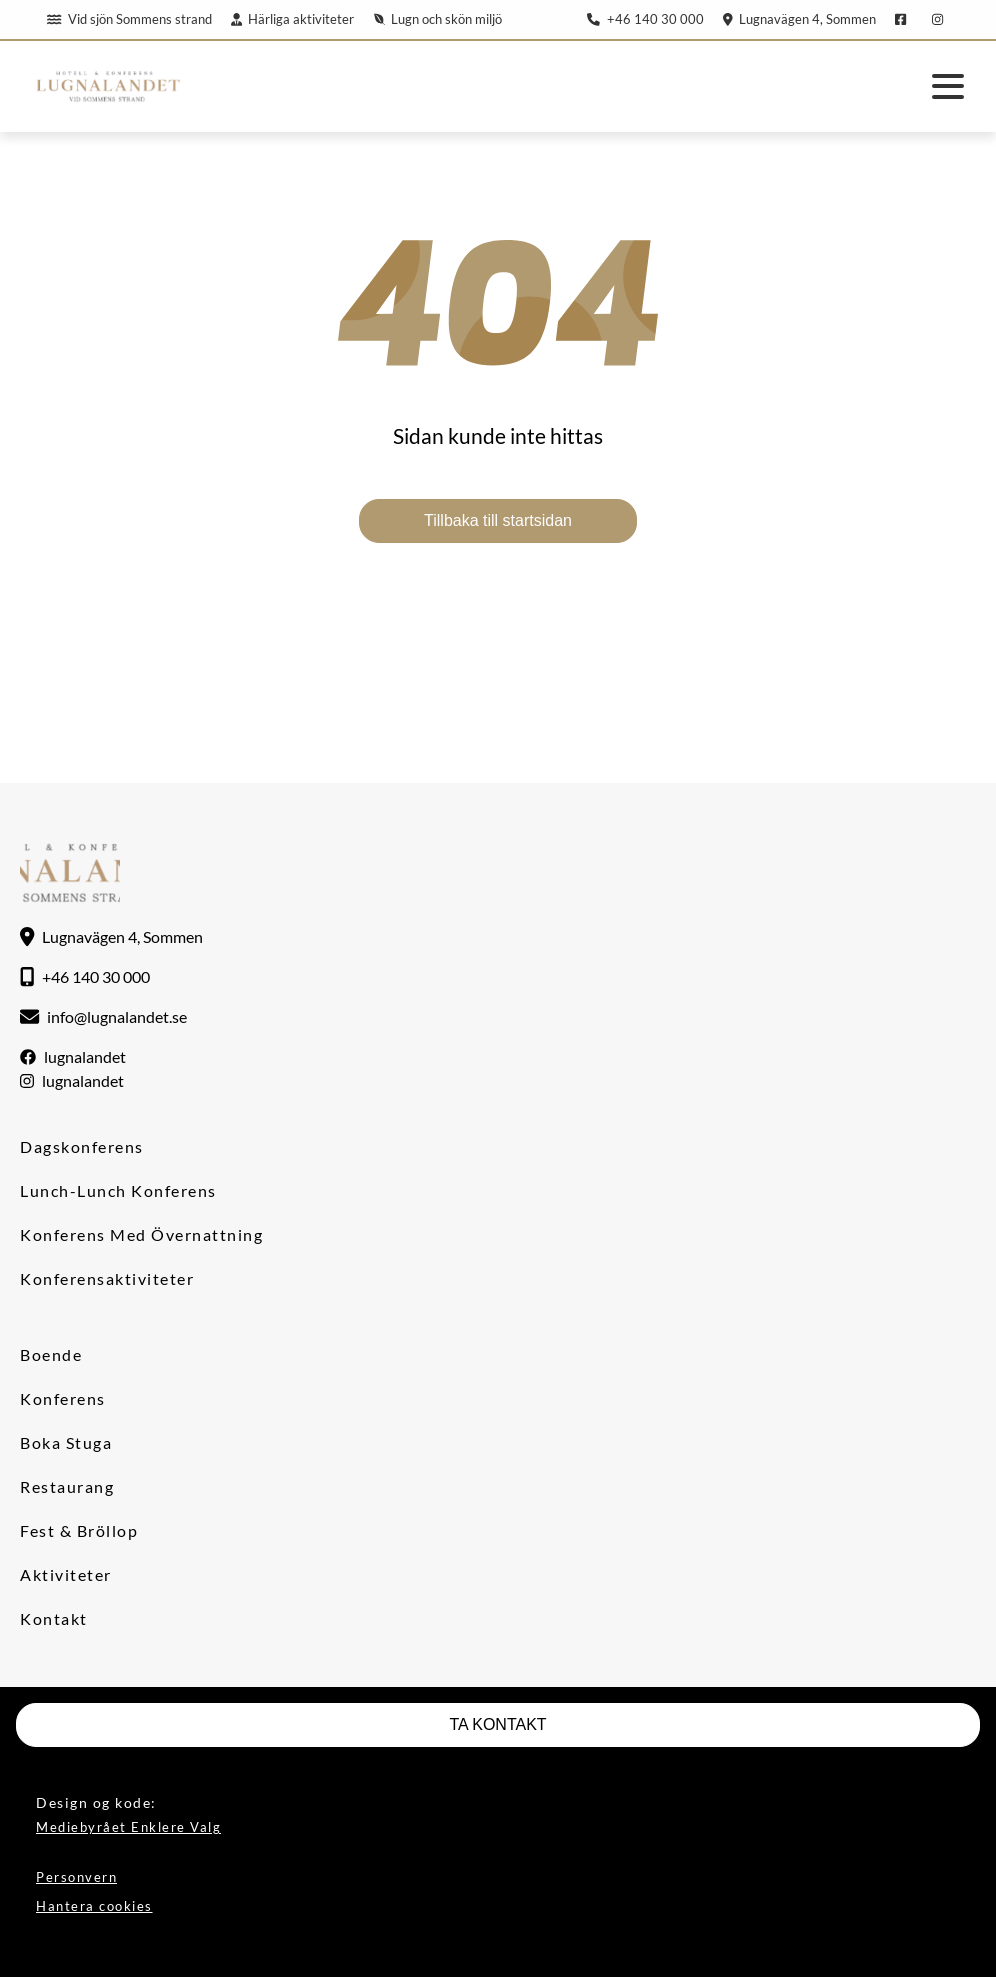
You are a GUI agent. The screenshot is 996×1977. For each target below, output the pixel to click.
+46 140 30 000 (645, 19)
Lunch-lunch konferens (118, 1190)
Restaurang (67, 1486)
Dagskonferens (82, 1146)
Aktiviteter (66, 1574)
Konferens (63, 1398)
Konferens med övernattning (141, 1234)
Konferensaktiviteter (107, 1278)
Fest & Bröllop (79, 1530)
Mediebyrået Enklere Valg (128, 1827)
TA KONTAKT (497, 1724)
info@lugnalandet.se (117, 1016)
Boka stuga (66, 1442)
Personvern (76, 1877)
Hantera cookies (94, 1906)
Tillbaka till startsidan (498, 520)
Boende (51, 1354)
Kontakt (54, 1618)
